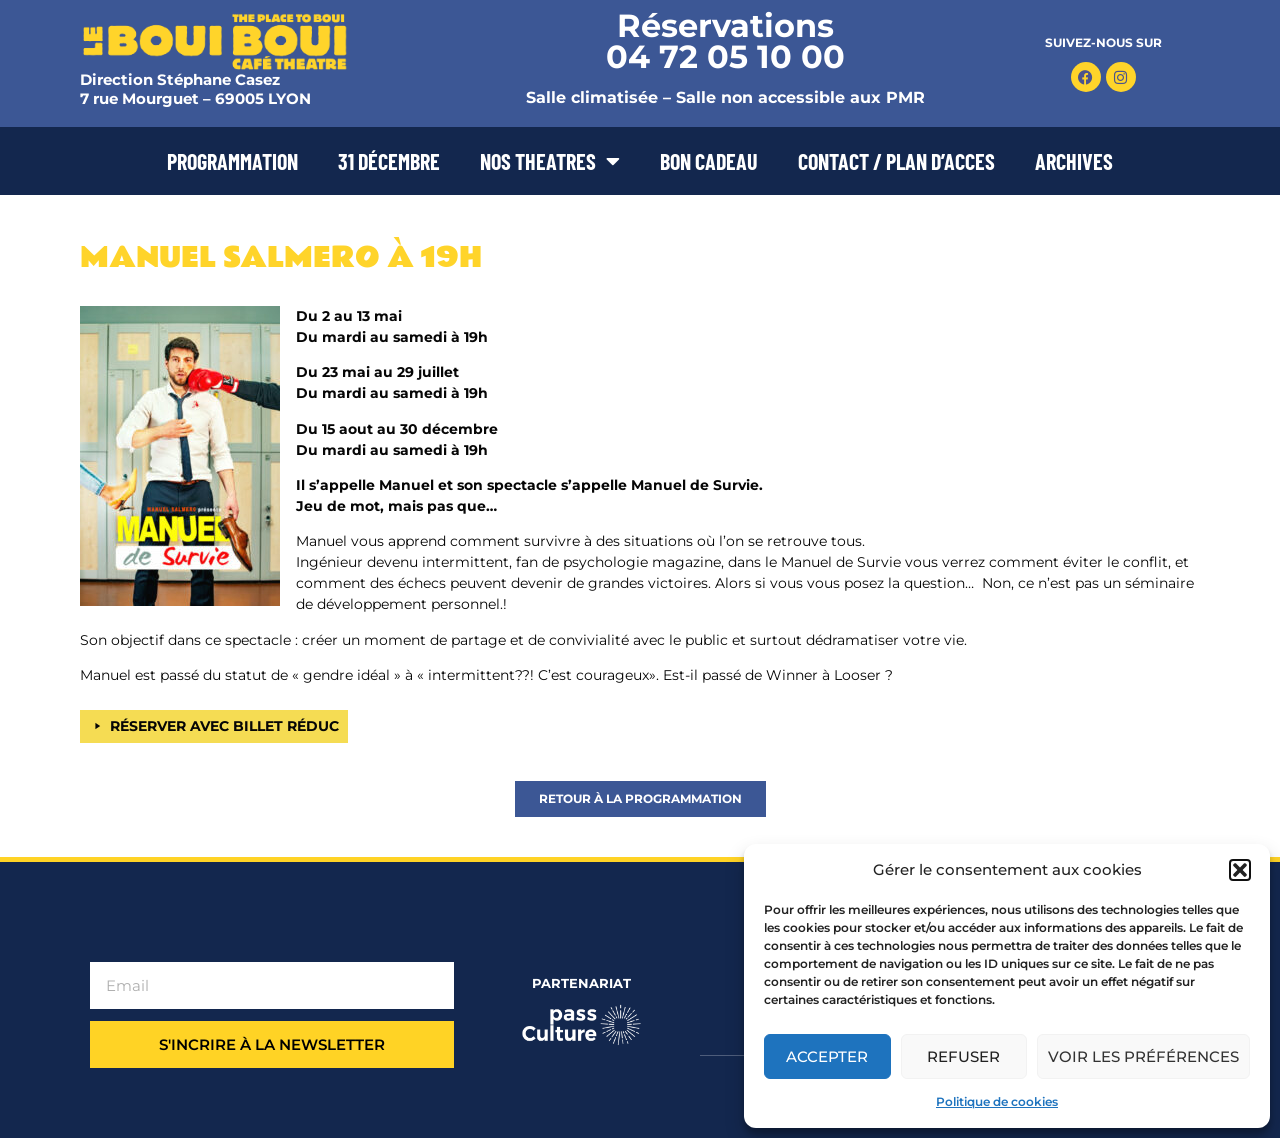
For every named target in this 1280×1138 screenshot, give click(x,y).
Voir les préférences (1143, 1056)
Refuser (963, 1056)
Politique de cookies (997, 1101)
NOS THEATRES (550, 161)
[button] (1240, 870)
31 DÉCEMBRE (389, 161)
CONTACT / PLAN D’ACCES (896, 161)
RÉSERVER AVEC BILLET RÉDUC (224, 726)
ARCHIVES (1074, 161)
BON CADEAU (709, 161)
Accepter (827, 1056)
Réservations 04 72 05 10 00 (725, 41)
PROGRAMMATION (232, 161)
